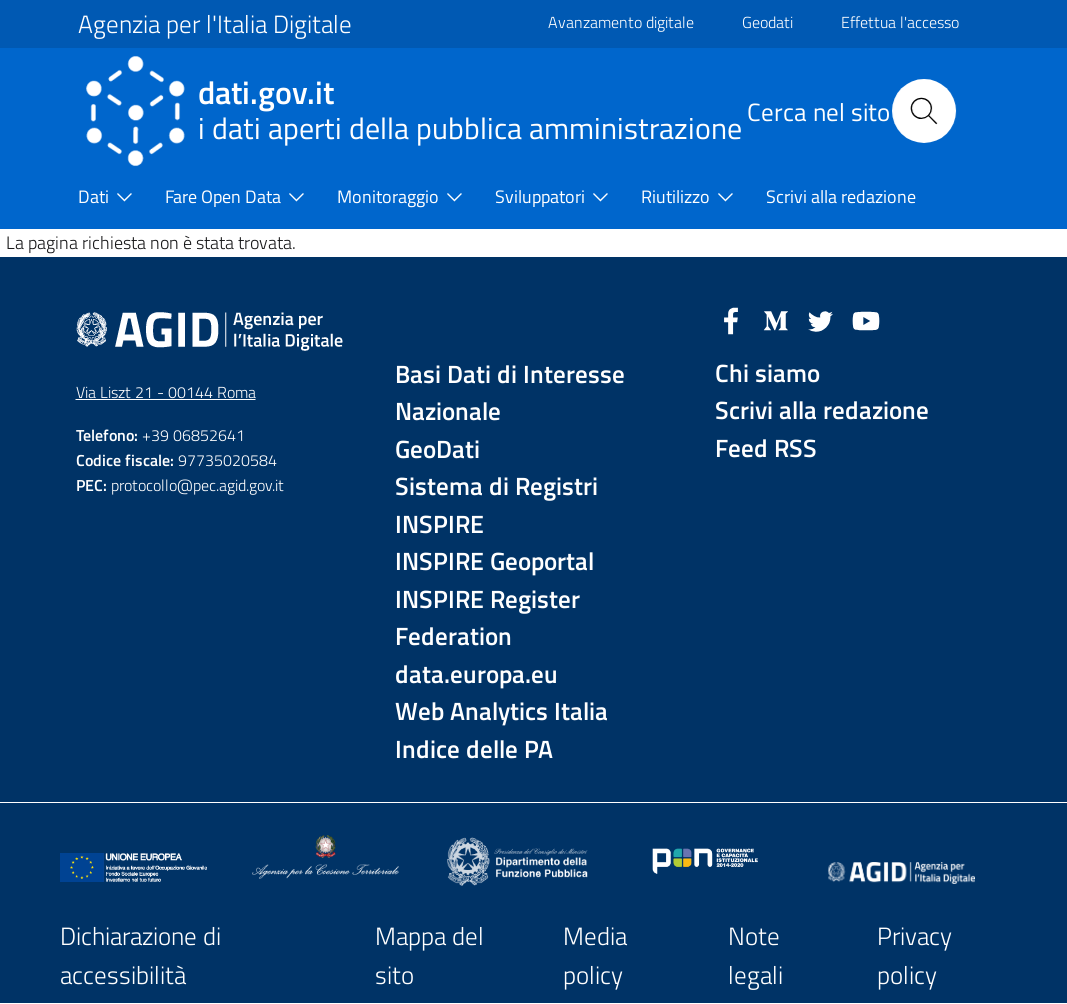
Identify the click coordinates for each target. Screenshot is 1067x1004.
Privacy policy (914, 955)
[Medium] (776, 319)
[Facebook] (731, 319)
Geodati (767, 22)
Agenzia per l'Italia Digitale (215, 24)
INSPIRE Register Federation (487, 618)
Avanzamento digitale (621, 22)
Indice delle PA (474, 749)
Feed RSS (766, 448)
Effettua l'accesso (900, 22)
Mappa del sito (429, 955)
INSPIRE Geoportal (494, 561)
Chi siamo (767, 373)
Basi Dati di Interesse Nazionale (510, 393)
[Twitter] (821, 319)
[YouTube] (866, 319)
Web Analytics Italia (501, 711)
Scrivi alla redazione (822, 410)
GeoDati (437, 449)
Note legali (755, 955)
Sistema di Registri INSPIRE (496, 505)
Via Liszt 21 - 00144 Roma (166, 392)
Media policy (595, 955)
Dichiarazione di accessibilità (140, 955)
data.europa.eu (476, 674)
